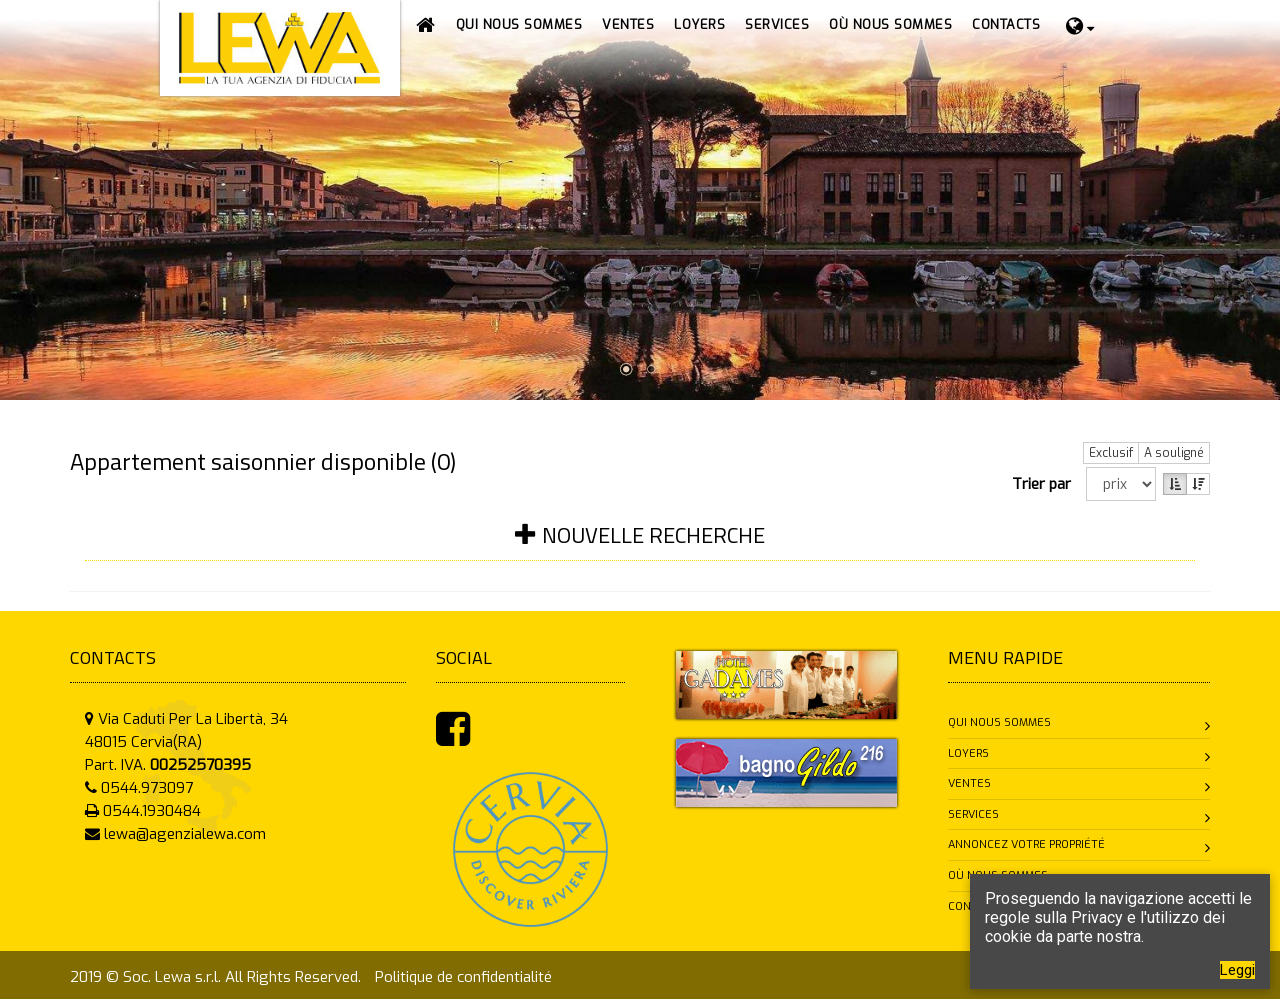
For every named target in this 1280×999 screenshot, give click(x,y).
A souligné (1174, 453)
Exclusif (1111, 453)
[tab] (640, 547)
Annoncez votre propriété (1026, 844)
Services (973, 814)
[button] (628, 25)
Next (1263, 192)
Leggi (1237, 970)
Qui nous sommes (999, 722)
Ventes (969, 783)
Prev (16, 192)
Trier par (1045, 484)
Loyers (968, 753)
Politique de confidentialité (463, 977)
